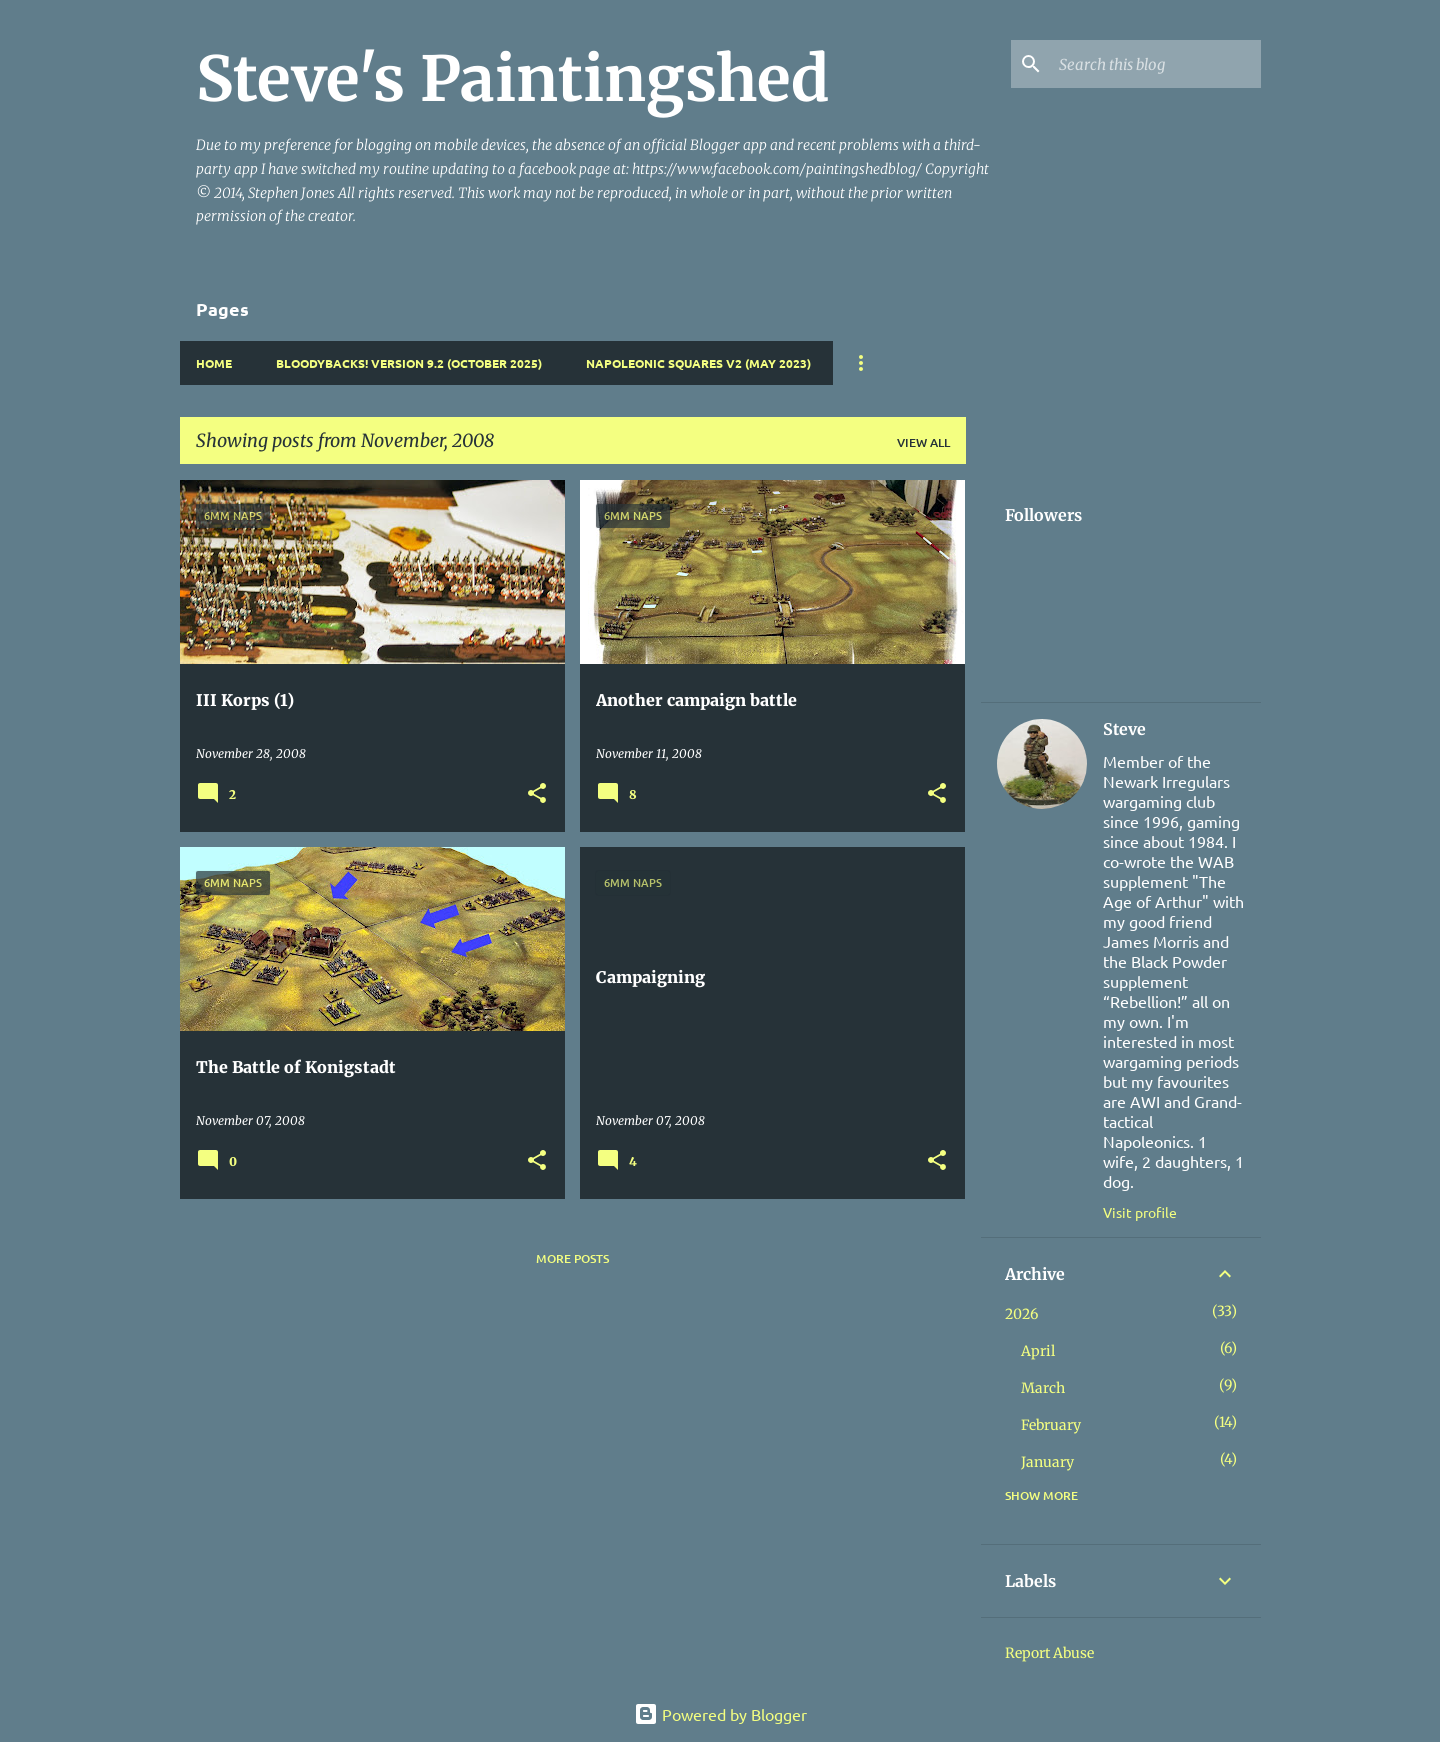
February (1051, 1425)
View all (923, 442)
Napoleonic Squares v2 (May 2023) (698, 363)
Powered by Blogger (720, 1714)
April (1038, 1351)
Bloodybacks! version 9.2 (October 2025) (409, 363)
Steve (1124, 729)
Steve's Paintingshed (512, 79)
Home (214, 363)
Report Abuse (1049, 1653)
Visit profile (1140, 1212)
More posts (572, 1258)
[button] (537, 794)
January (1047, 1462)
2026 (1021, 1314)
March (1043, 1388)
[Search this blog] (1156, 64)
